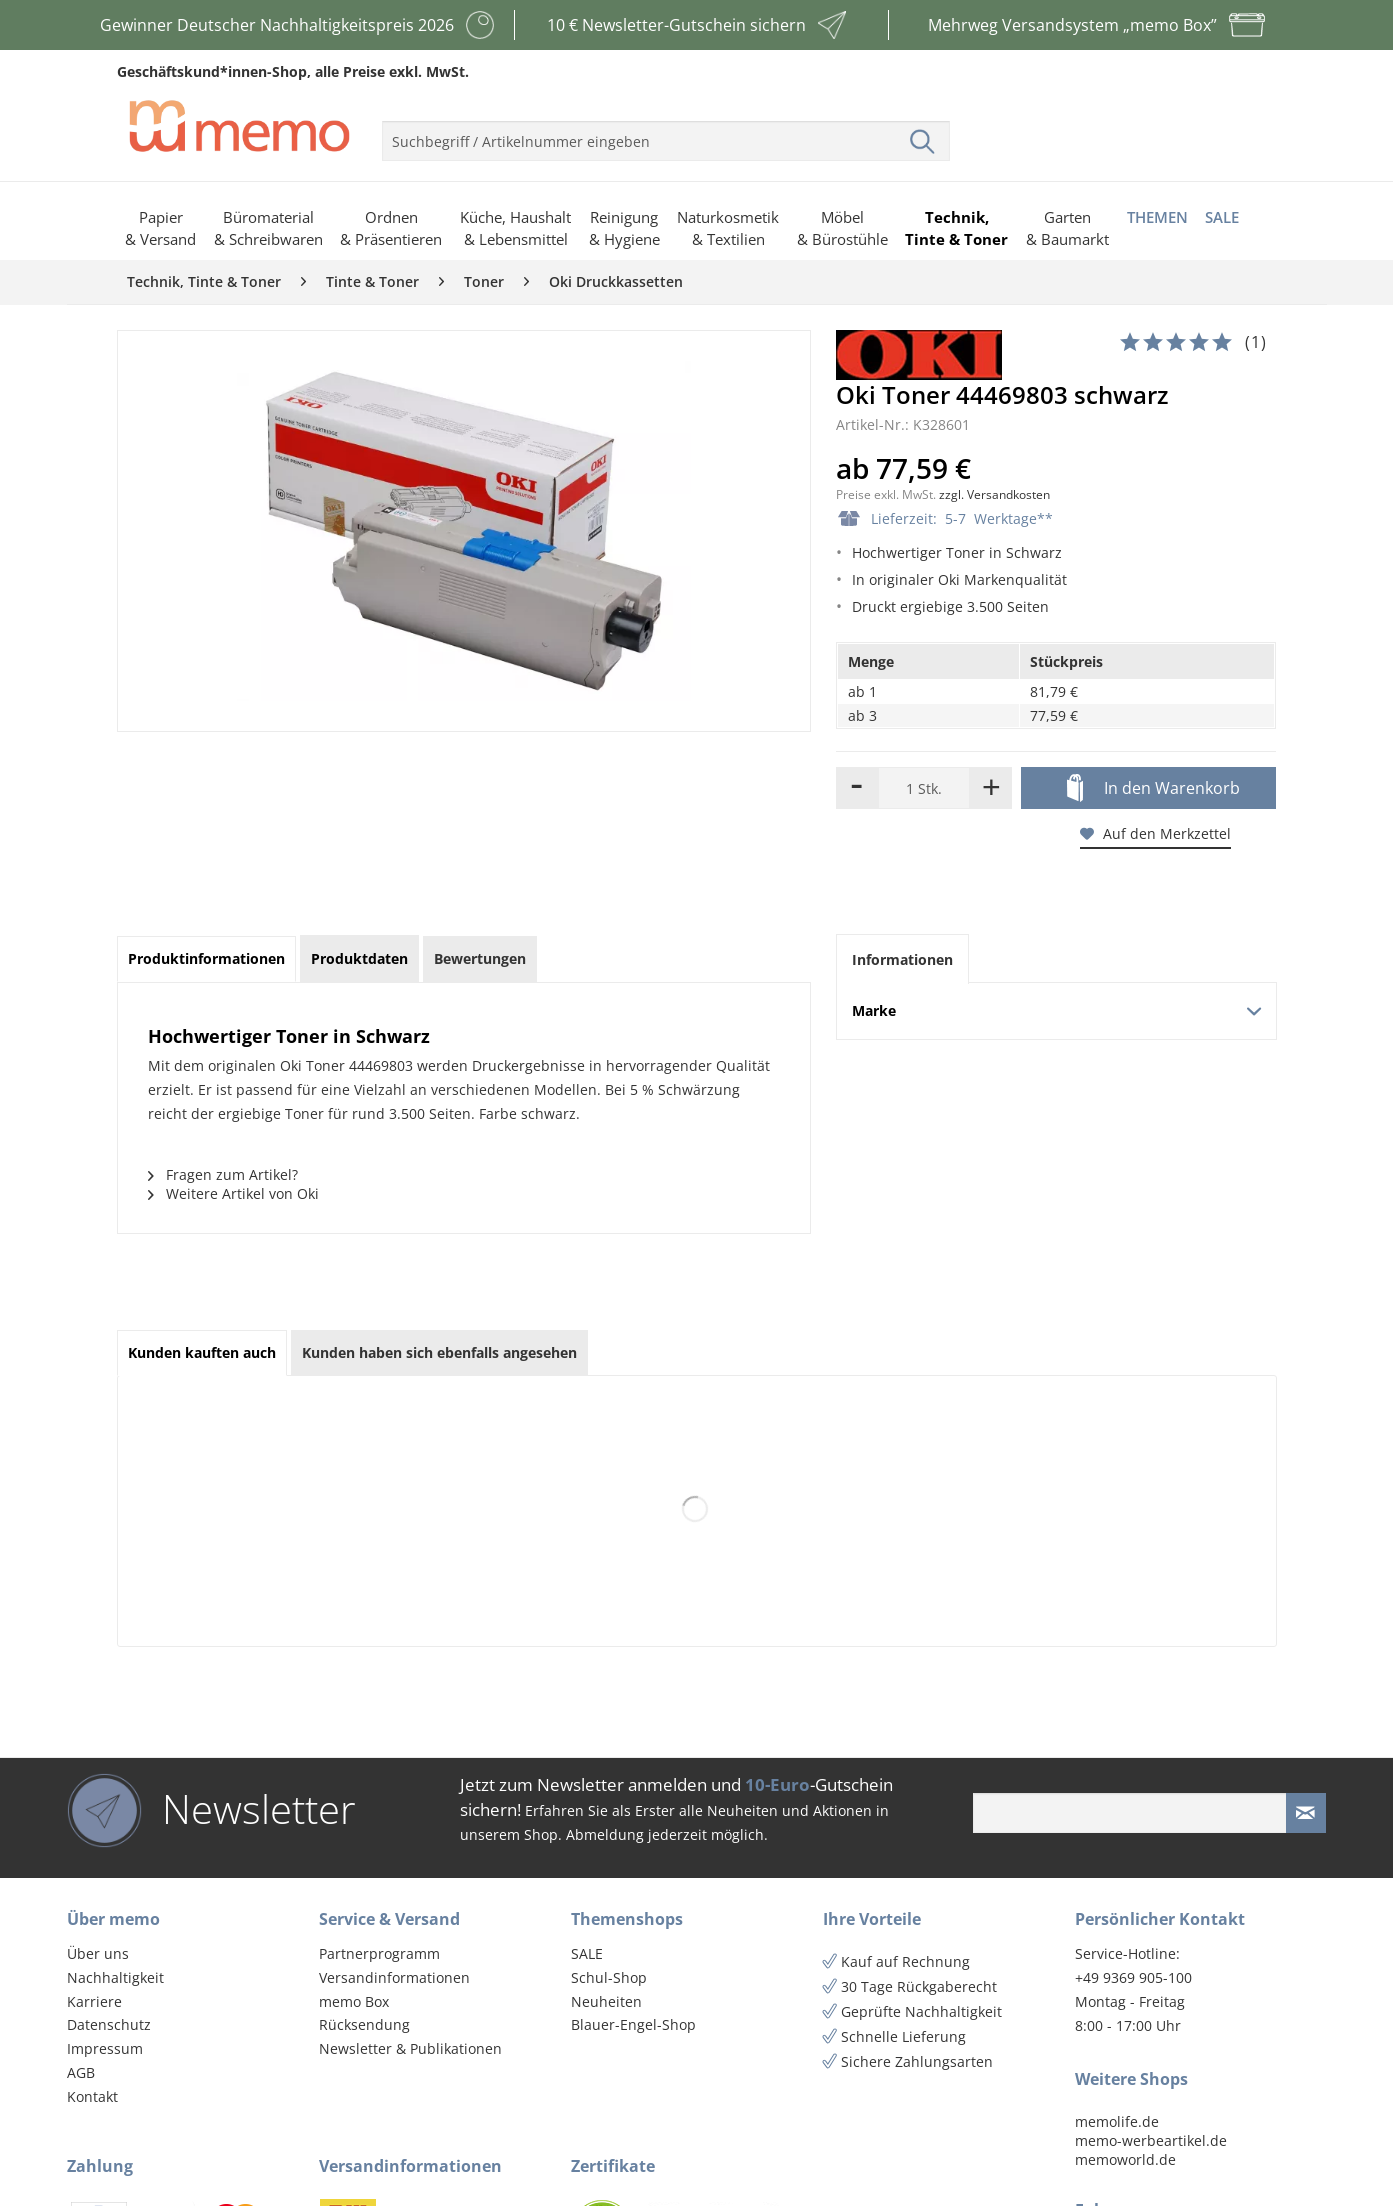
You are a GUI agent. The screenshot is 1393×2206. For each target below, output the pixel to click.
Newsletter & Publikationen (410, 2048)
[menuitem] (666, 133)
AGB (81, 2072)
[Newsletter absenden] (1306, 1813)
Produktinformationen (206, 958)
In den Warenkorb (1153, 789)
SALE (587, 1953)
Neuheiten (606, 2001)
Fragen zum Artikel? (223, 1174)
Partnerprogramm (379, 1953)
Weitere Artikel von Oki (233, 1193)
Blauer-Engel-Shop (633, 2024)
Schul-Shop (609, 1977)
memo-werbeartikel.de (1151, 2140)
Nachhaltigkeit (115, 1977)
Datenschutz (109, 2024)
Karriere (94, 2001)
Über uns (98, 1953)
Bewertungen (480, 958)
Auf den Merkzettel (1155, 833)
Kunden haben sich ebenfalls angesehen (439, 1352)
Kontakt (92, 2096)
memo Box (354, 2001)
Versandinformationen (394, 1977)
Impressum (105, 2048)
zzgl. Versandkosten (994, 494)
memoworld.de (1125, 2159)
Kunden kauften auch (202, 1352)
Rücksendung (364, 2024)
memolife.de (1117, 2121)
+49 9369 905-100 (1133, 1977)
